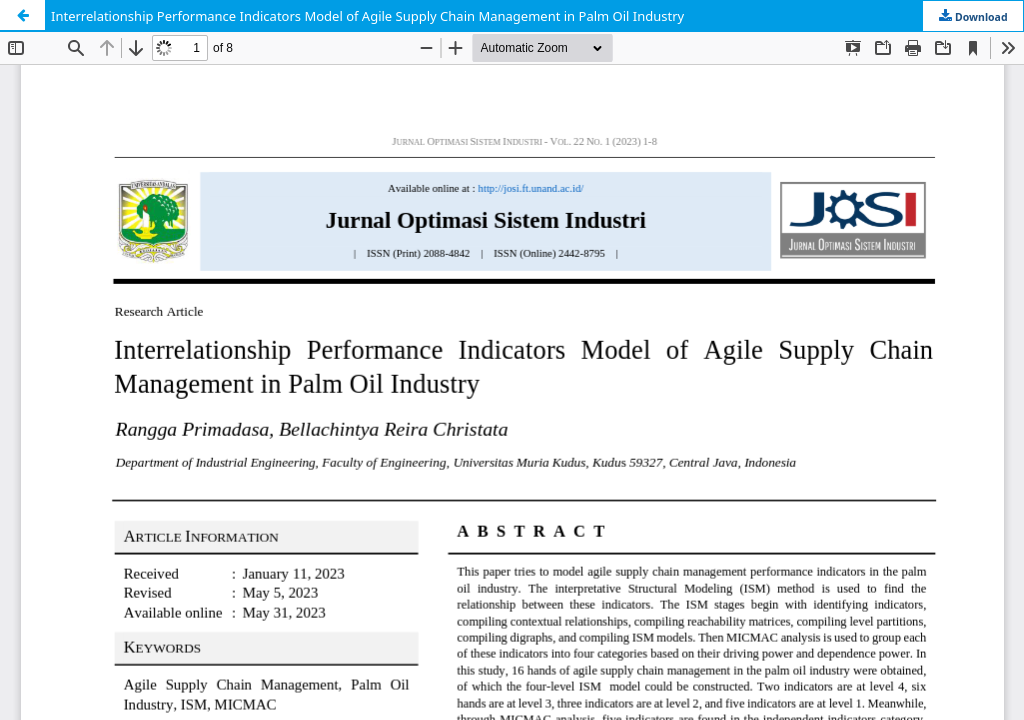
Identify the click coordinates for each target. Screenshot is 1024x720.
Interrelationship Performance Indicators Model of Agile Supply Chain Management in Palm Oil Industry (367, 16)
